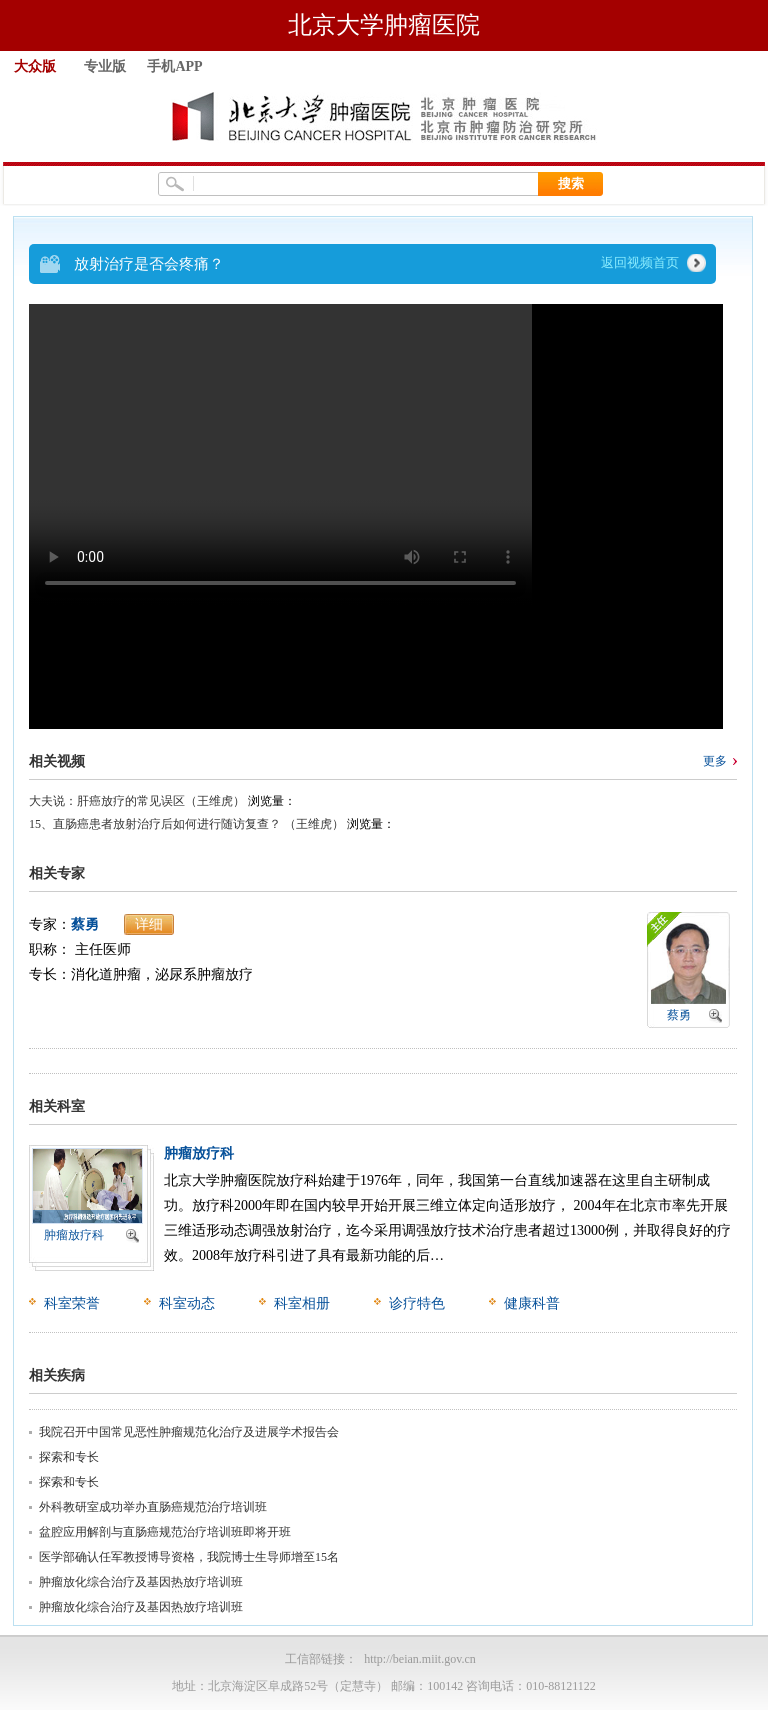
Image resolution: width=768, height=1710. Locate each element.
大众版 (35, 66)
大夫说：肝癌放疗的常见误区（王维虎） (137, 801)
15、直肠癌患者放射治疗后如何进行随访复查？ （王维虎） (186, 824)
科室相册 (302, 1303)
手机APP (174, 66)
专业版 (105, 66)
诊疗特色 (417, 1303)
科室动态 (187, 1303)
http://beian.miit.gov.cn (420, 1659)
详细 (149, 924)
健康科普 (532, 1303)
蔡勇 (85, 924)
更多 (715, 761)
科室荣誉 (72, 1303)
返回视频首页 (640, 262)
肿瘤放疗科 (74, 1235)
